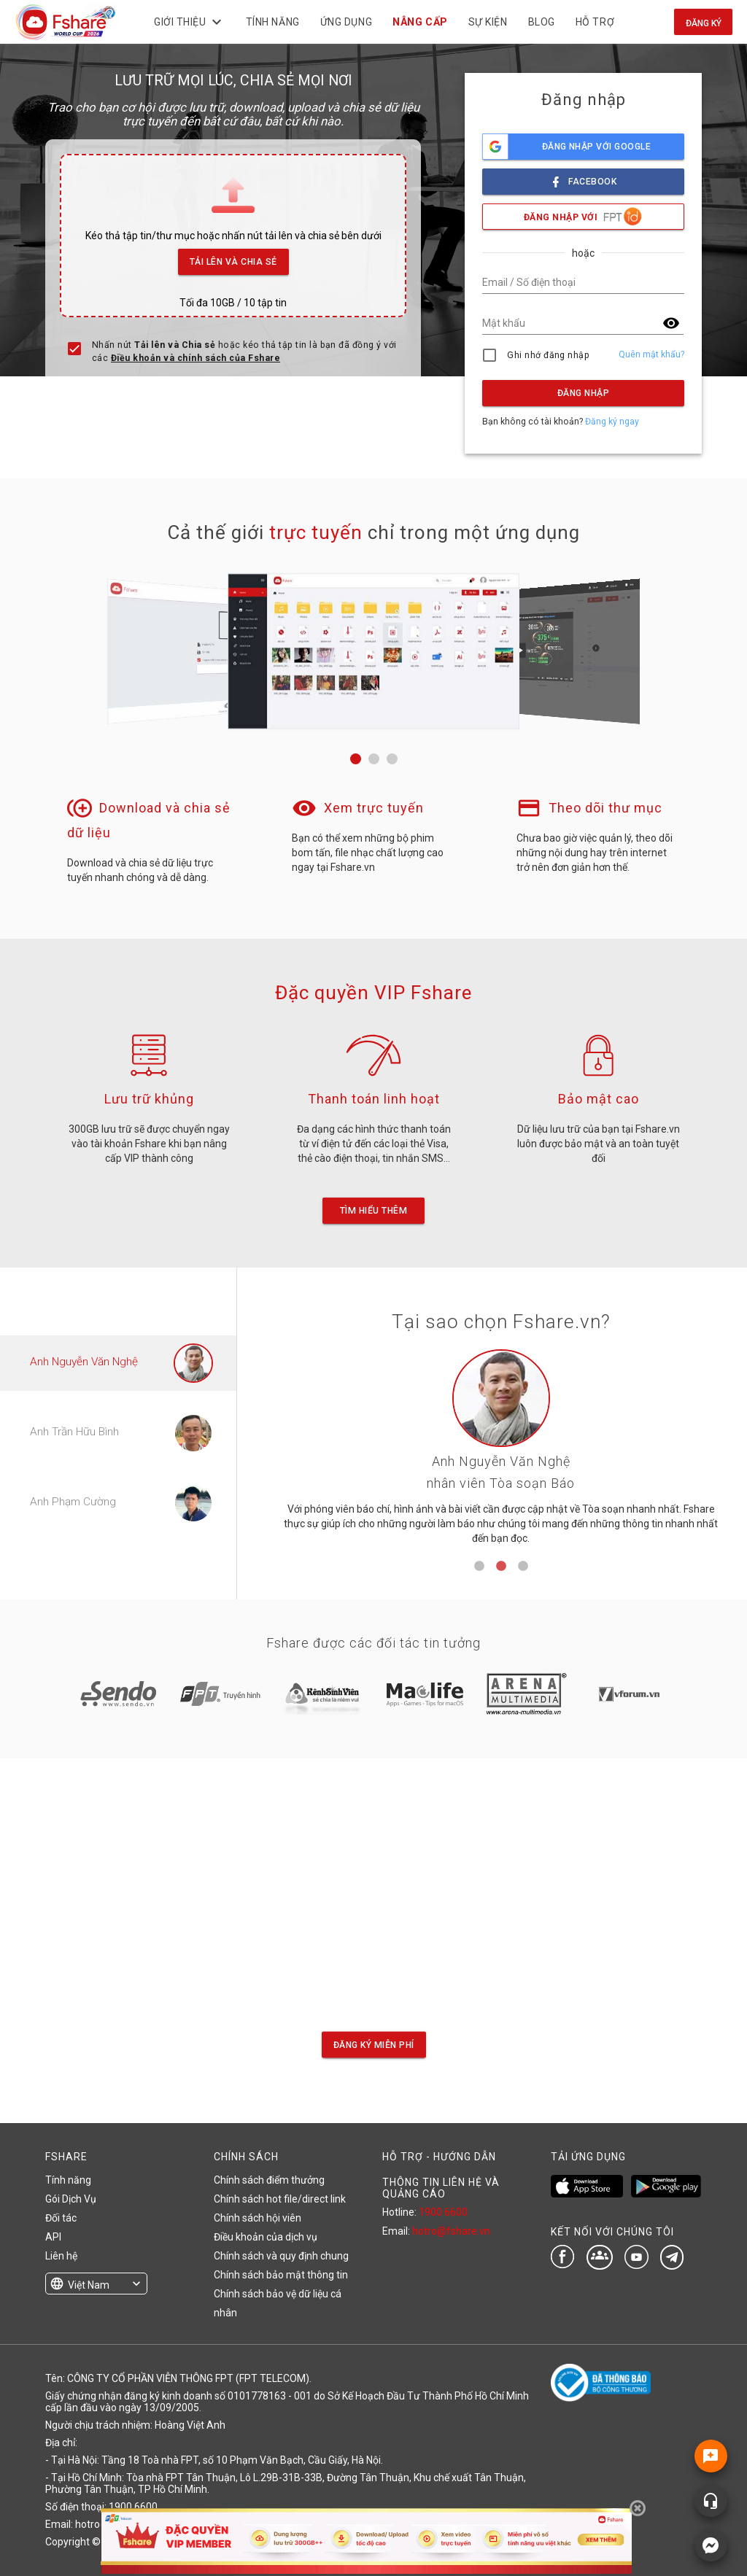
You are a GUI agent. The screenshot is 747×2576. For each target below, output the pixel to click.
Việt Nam (88, 2285)
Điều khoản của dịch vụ (265, 2237)
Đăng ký (703, 23)
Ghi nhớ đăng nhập (548, 355)
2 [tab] (501, 1566)
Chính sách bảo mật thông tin (281, 2275)
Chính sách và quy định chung (281, 2256)
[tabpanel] (501, 1452)
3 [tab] (523, 1566)
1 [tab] (479, 1566)
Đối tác (61, 2218)
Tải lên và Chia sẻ (234, 258)
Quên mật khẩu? (651, 354)
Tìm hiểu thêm (373, 1211)
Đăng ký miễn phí (373, 2044)
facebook (583, 177)
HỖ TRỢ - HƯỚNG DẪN (439, 2156)
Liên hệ (61, 2256)
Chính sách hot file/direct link (280, 2199)
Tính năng (68, 2180)
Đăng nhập (583, 393)
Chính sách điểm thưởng (269, 2180)
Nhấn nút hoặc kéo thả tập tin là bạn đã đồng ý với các (244, 351)
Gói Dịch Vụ (70, 2199)
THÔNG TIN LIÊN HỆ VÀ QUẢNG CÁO (441, 2188)
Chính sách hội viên (257, 2218)
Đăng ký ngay (612, 421)
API (53, 2237)
